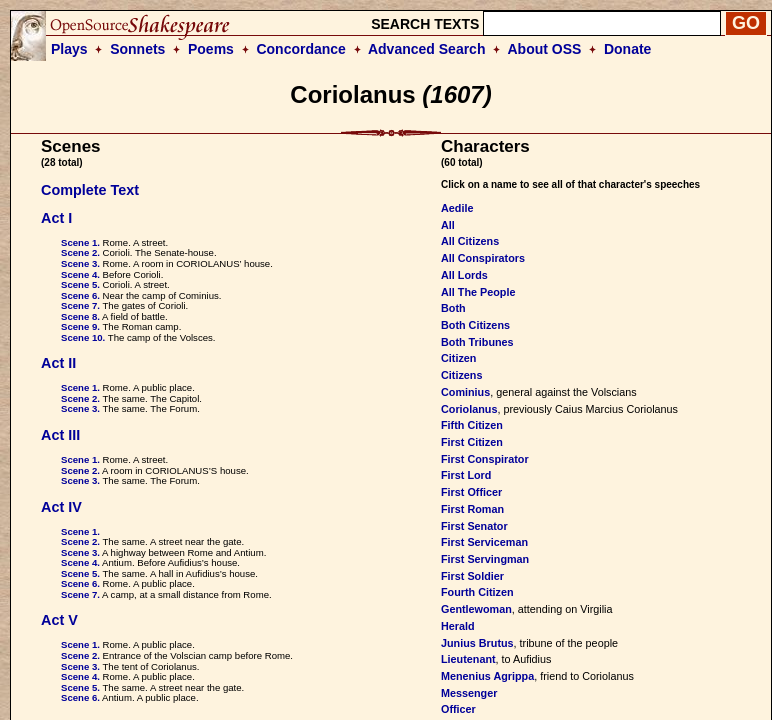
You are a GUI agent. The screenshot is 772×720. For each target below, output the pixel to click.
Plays (69, 49)
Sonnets (137, 49)
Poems (211, 49)
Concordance (300, 49)
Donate (627, 49)
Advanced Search (427, 49)
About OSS (545, 49)
